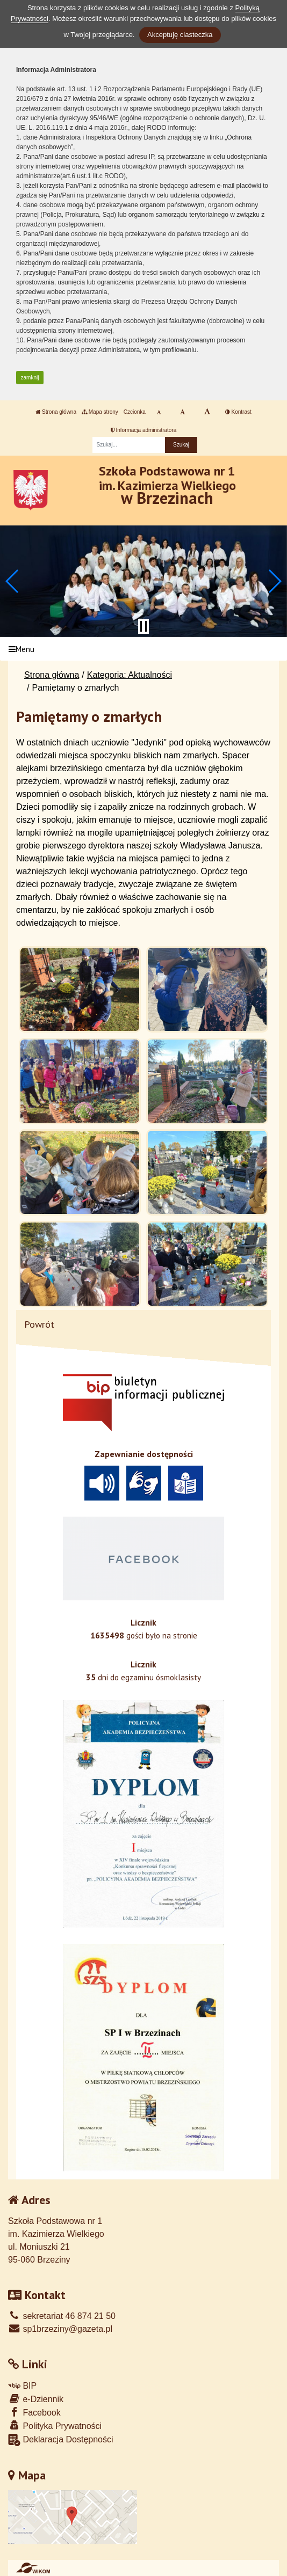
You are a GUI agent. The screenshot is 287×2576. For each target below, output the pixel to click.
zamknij (30, 377)
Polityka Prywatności (55, 2425)
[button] (12, 581)
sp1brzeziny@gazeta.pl (60, 2328)
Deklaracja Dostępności (60, 2440)
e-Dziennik (35, 2399)
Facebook (34, 2412)
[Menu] (143, 649)
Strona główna (55, 412)
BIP (22, 2385)
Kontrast (238, 412)
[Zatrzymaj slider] (143, 626)
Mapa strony (100, 412)
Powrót (39, 1324)
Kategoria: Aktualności (129, 674)
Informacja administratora (144, 430)
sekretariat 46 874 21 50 (62, 2316)
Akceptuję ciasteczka (179, 35)
